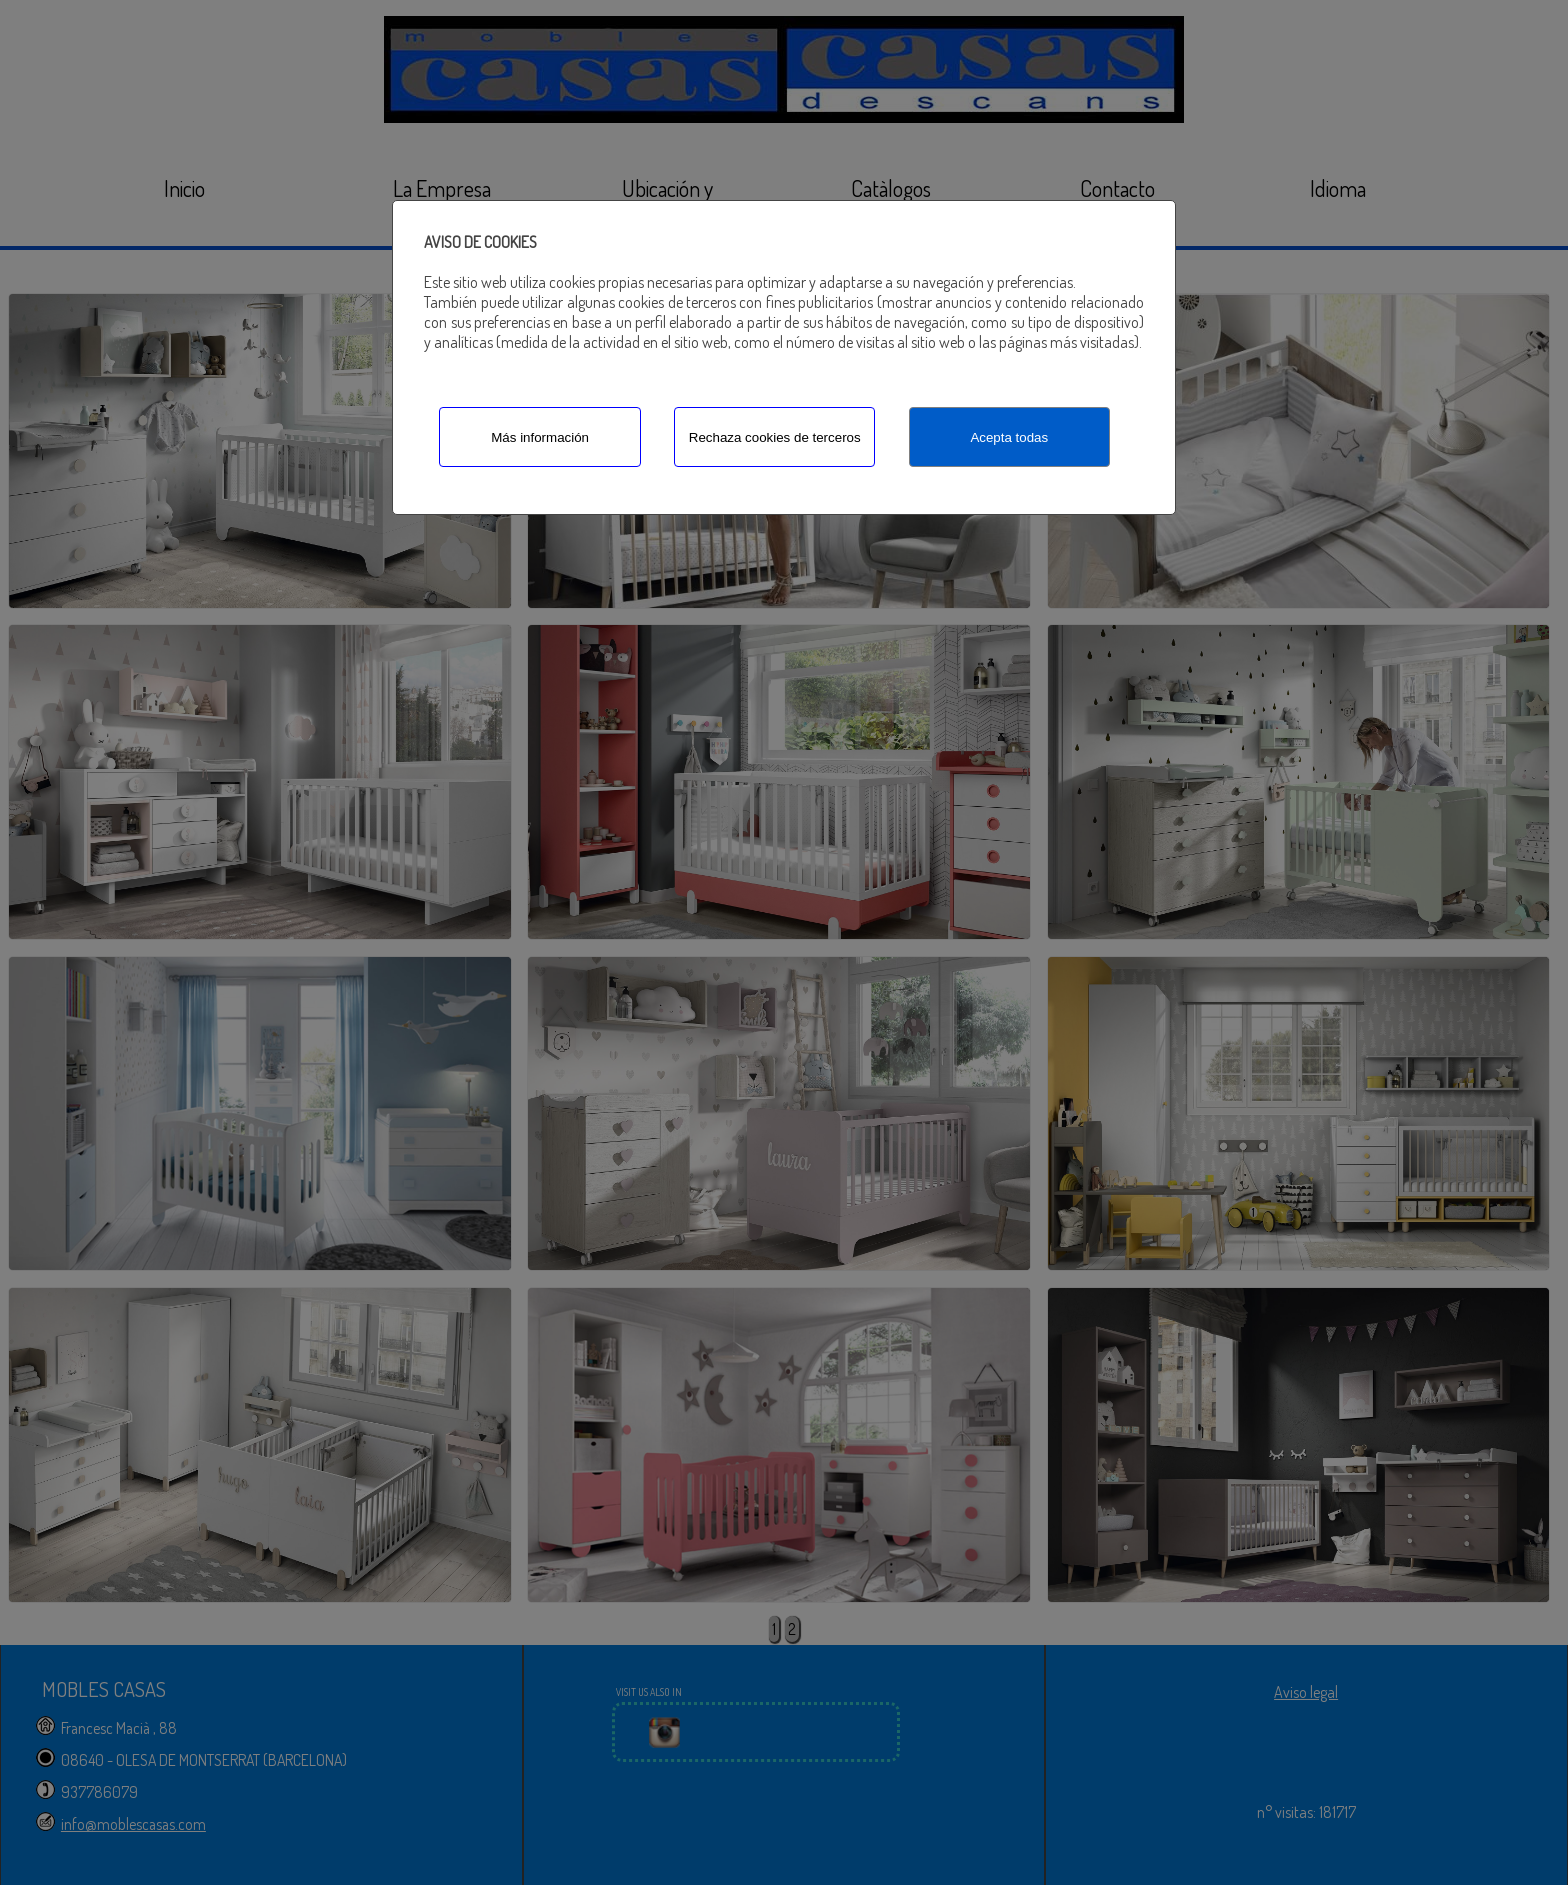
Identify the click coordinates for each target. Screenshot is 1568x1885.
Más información (540, 437)
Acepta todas (1009, 437)
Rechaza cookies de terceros (775, 437)
